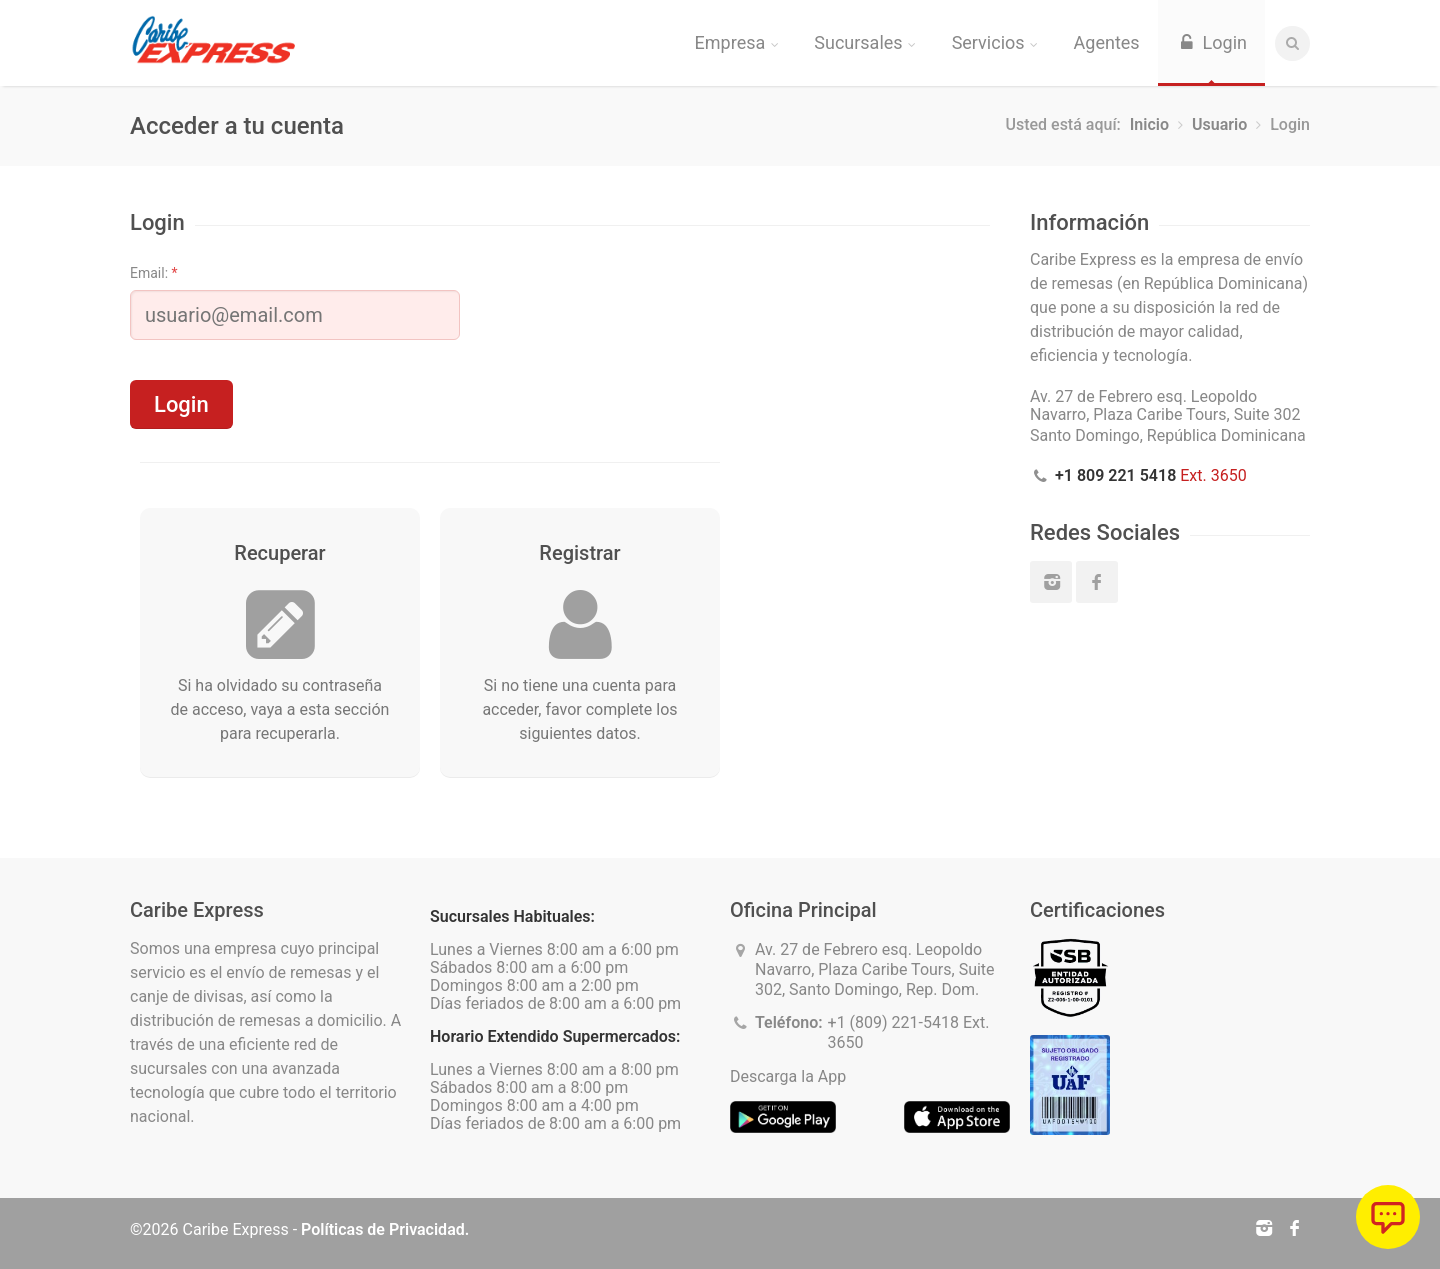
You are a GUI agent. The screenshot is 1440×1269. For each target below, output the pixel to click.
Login (1211, 42)
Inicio (1149, 124)
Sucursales (864, 42)
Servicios (995, 42)
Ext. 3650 (1151, 475)
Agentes (1107, 42)
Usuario (1219, 124)
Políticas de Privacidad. (385, 1229)
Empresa (737, 42)
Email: (154, 273)
